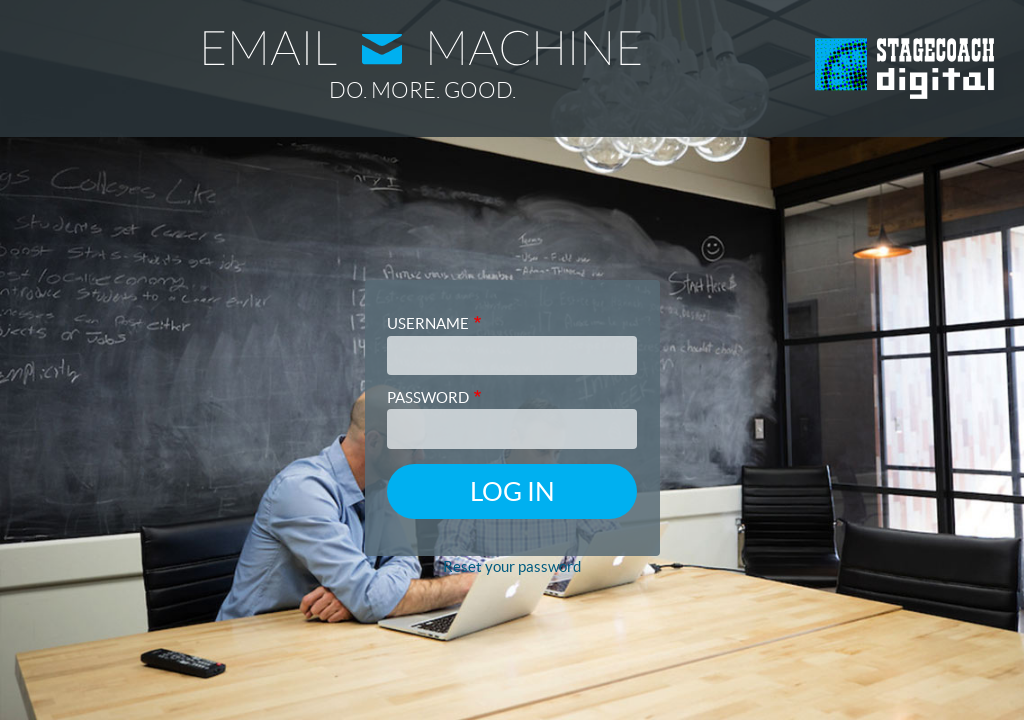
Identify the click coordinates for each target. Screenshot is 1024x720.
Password (428, 397)
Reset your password (512, 566)
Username (428, 323)
